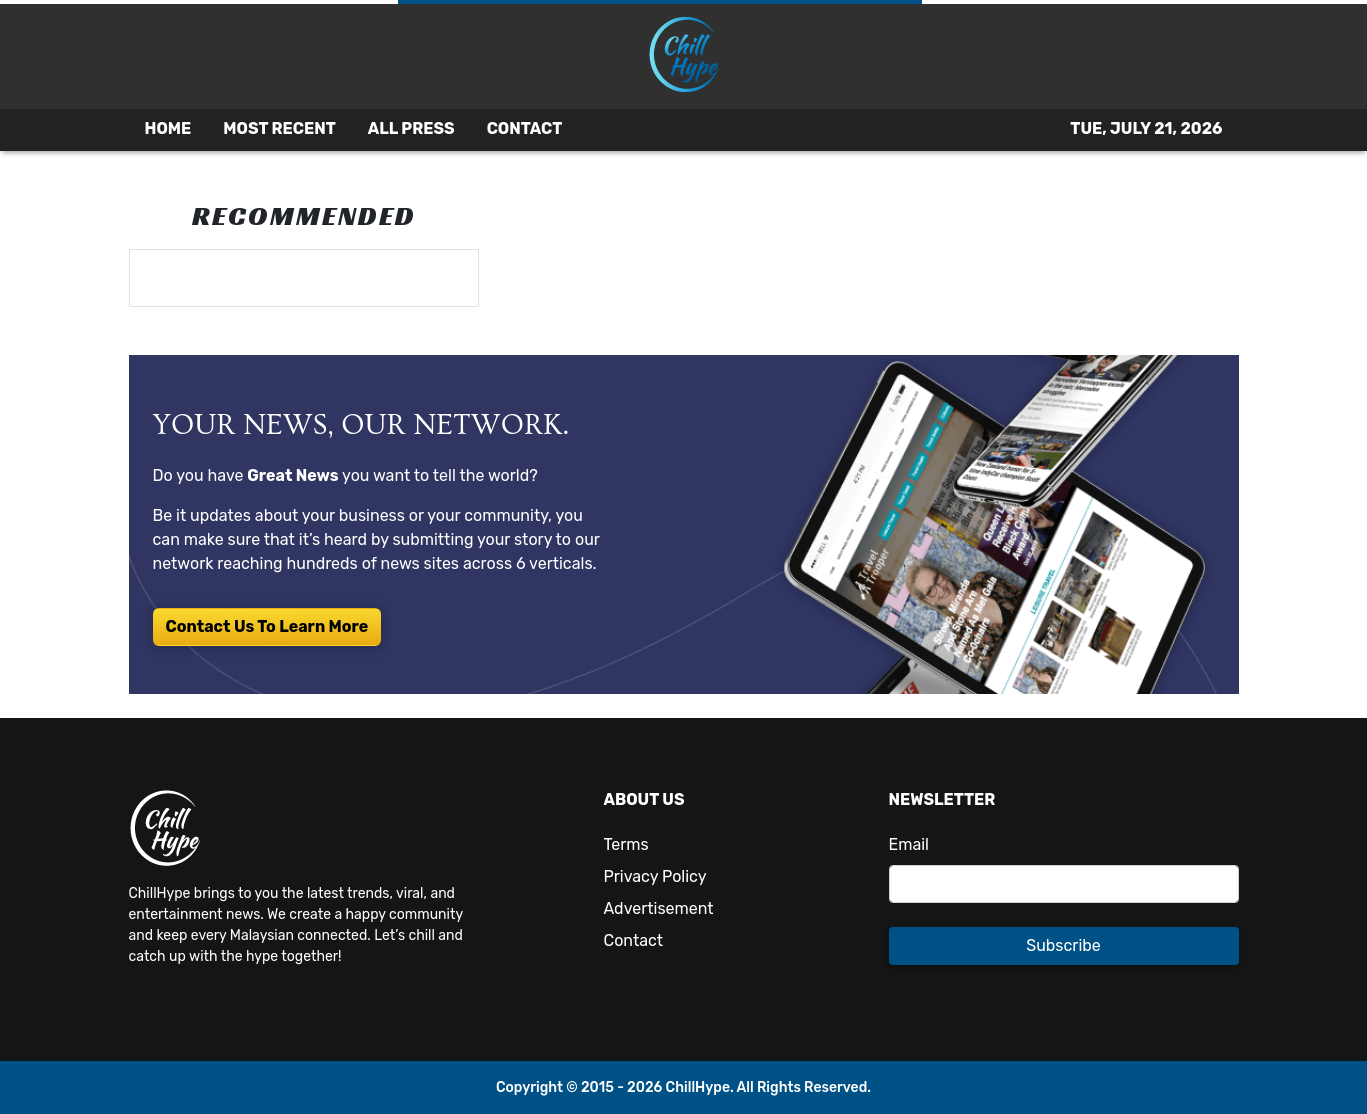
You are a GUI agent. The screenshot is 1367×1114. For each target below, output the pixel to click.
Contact (634, 940)
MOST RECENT (279, 128)
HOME (168, 128)
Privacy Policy (655, 876)
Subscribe (1063, 945)
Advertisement (659, 908)
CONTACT (525, 128)
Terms (626, 844)
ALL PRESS (411, 128)
